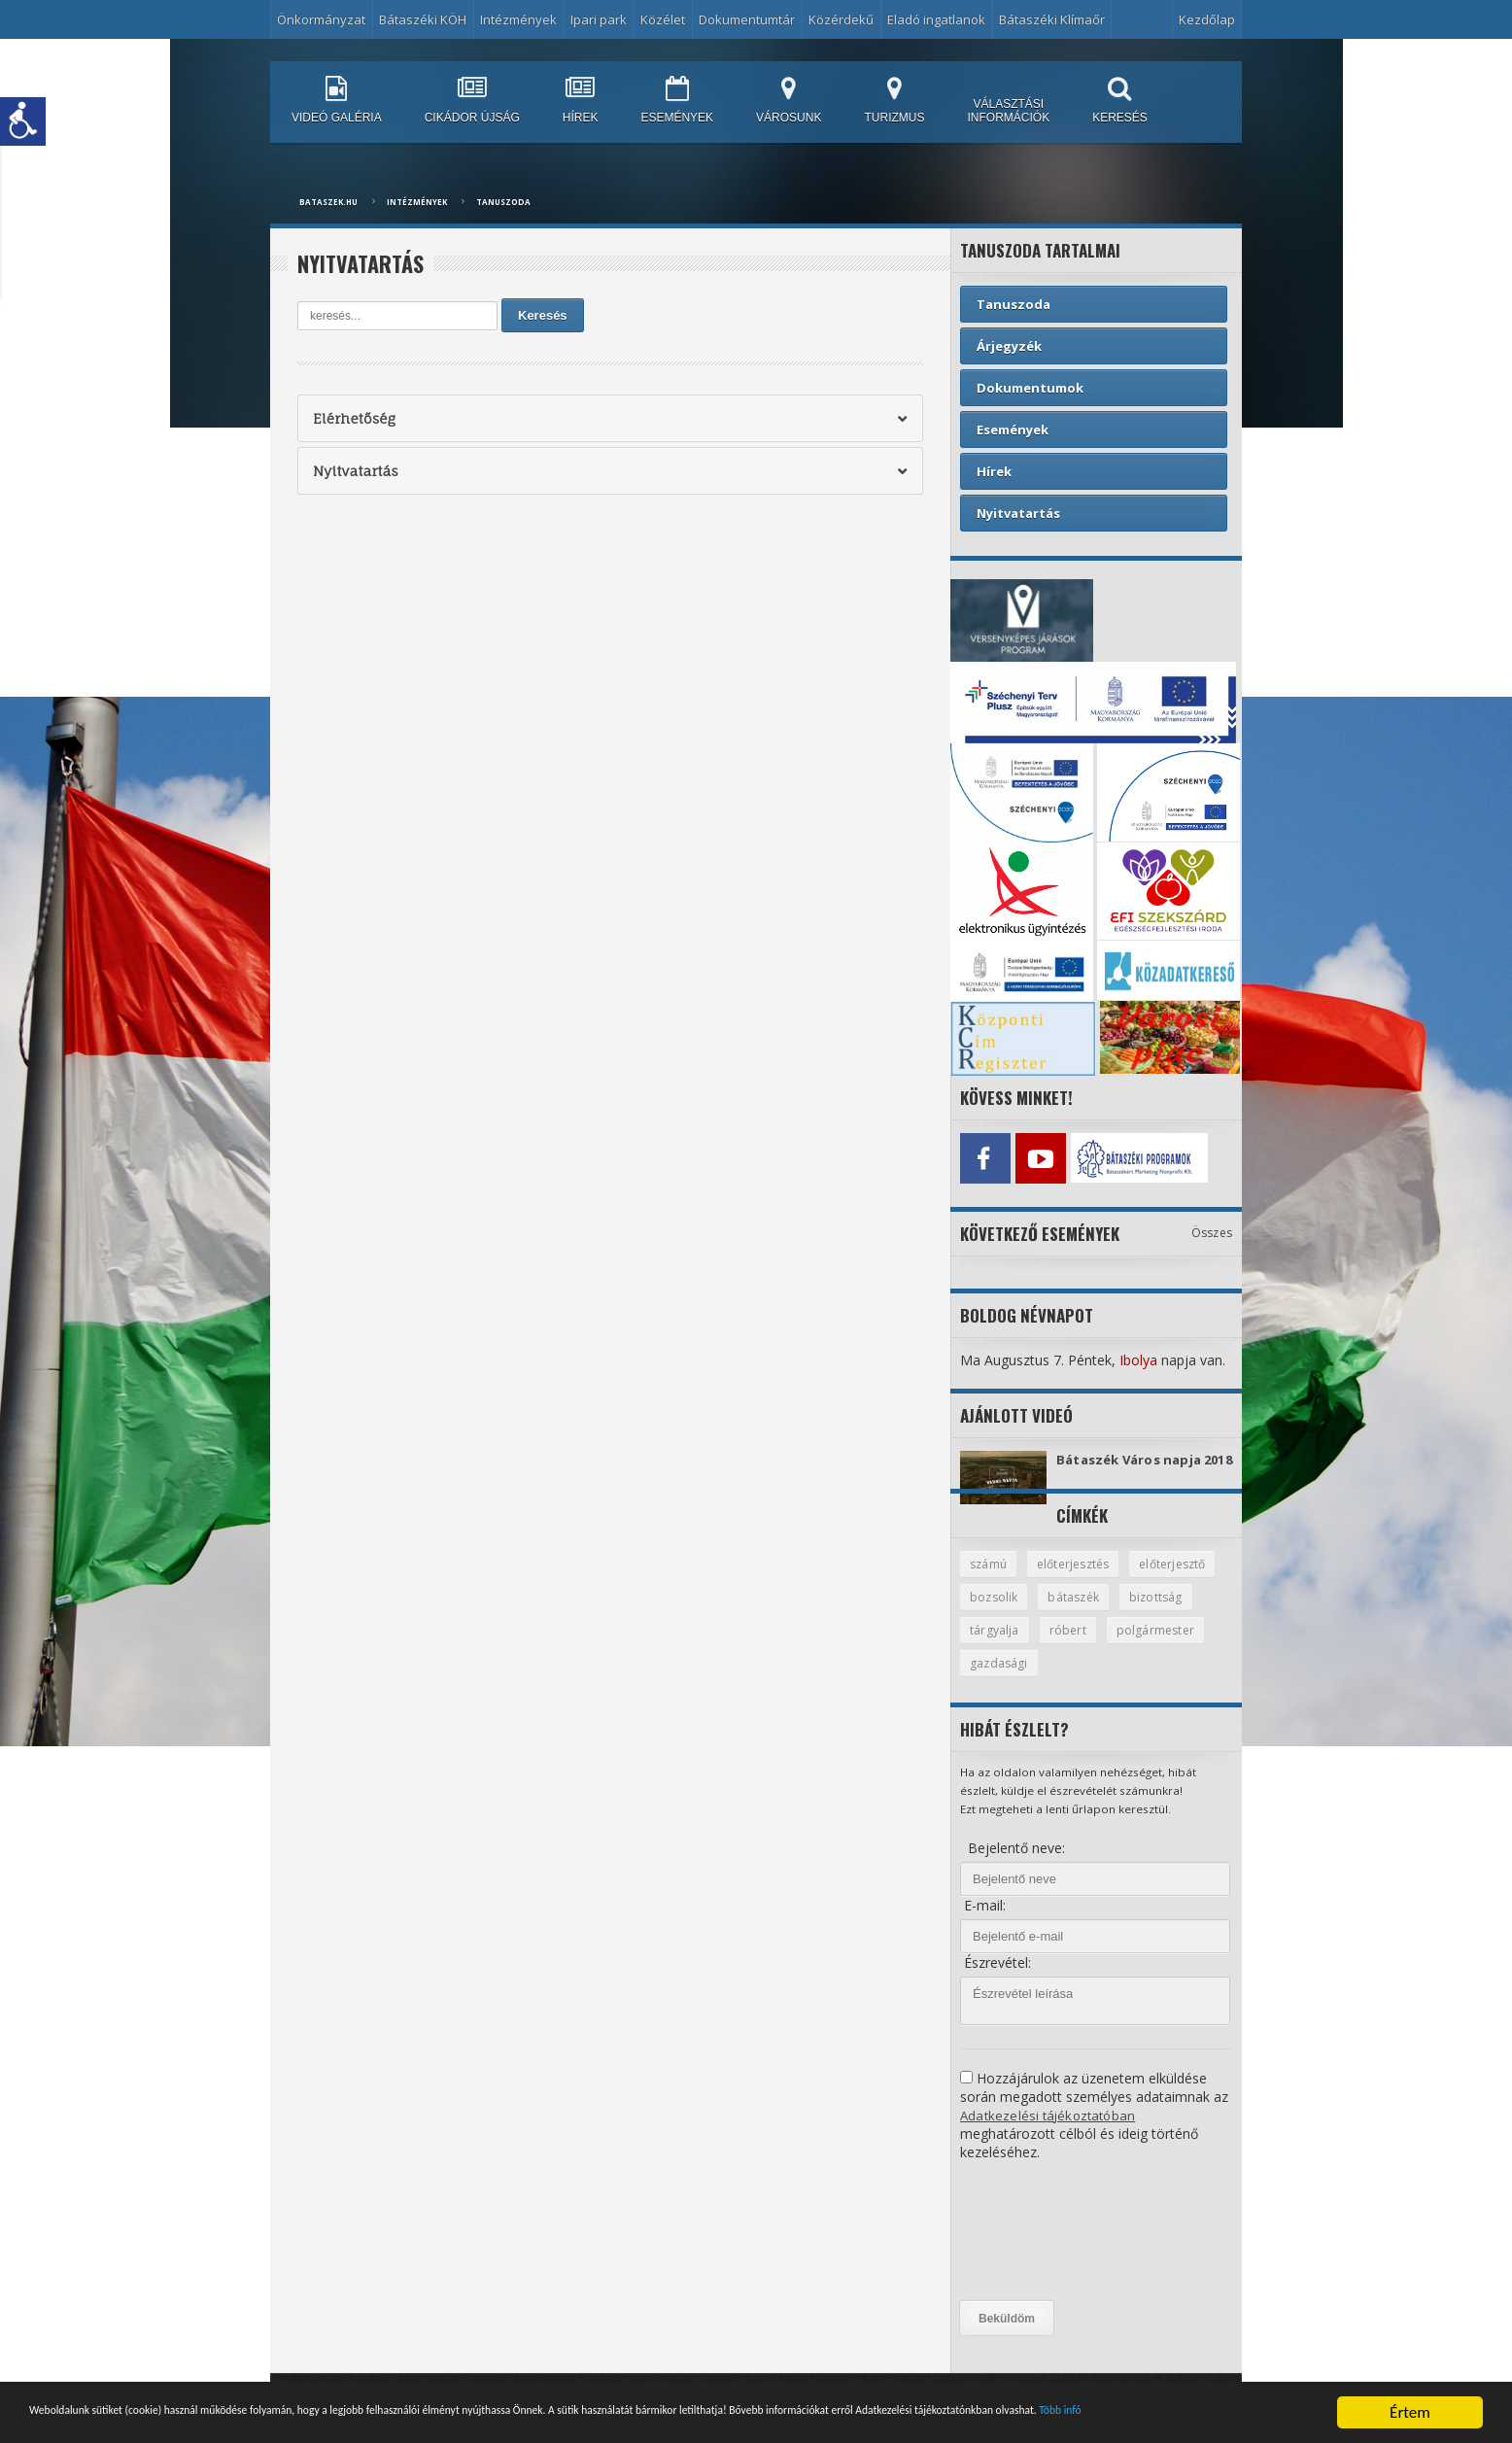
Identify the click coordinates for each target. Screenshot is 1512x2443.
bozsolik (1095, 1612)
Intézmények (518, 19)
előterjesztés (1078, 1578)
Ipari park (598, 19)
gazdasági (1110, 1680)
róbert (1154, 1646)
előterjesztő (1005, 1612)
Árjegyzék (1009, 346)
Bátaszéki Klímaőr (1052, 19)
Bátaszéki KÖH (422, 19)
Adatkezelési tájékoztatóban (1049, 2132)
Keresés (542, 315)
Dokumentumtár (747, 19)
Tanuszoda (503, 201)
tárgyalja (1080, 1646)
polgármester (1009, 1680)
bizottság (997, 1646)
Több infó (331, 2421)
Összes (1212, 1228)
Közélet (662, 19)
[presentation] (1039, 2249)
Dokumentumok (1030, 387)
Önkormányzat (321, 19)
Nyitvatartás (354, 471)
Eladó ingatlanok (936, 19)
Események (1012, 429)
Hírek (994, 471)
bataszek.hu (328, 201)
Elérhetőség (353, 418)
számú (990, 1578)
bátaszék (1178, 1612)
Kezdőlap (1207, 19)
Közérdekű (841, 19)
